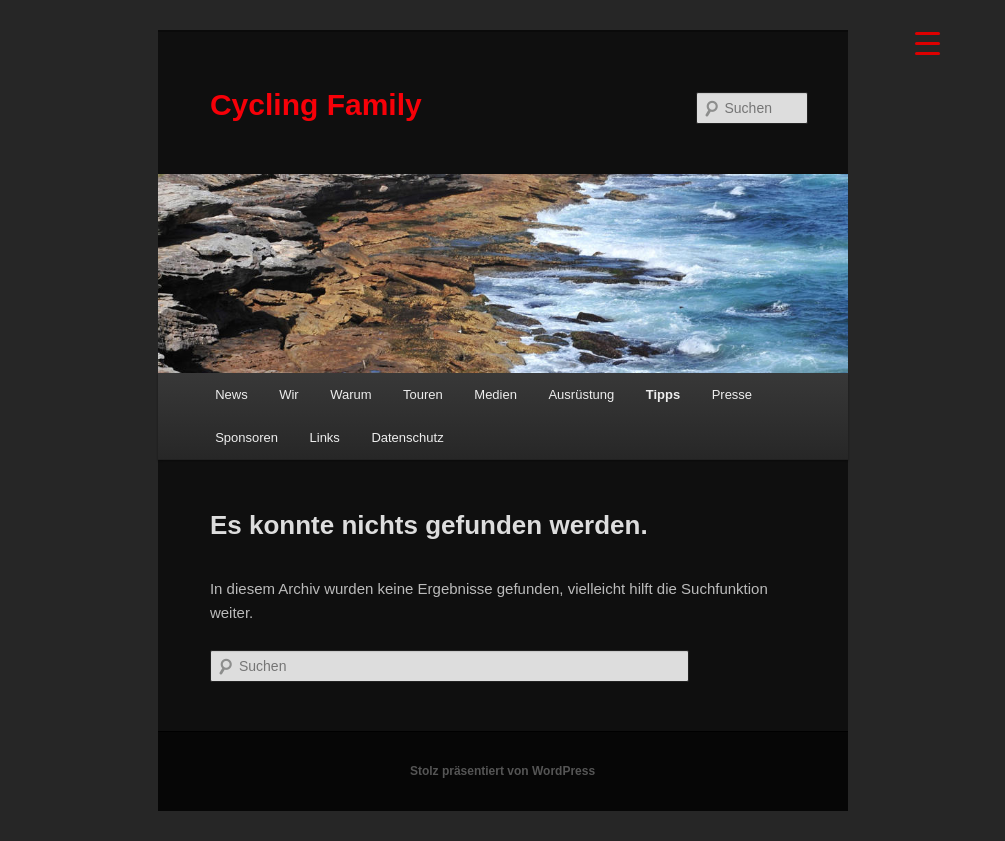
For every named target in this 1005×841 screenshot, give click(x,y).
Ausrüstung (581, 394)
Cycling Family (316, 104)
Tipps (663, 394)
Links (325, 437)
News (231, 394)
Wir (289, 394)
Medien (495, 394)
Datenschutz (407, 437)
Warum (350, 394)
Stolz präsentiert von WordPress (502, 771)
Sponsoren (246, 437)
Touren (423, 394)
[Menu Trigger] (927, 42)
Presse (732, 394)
